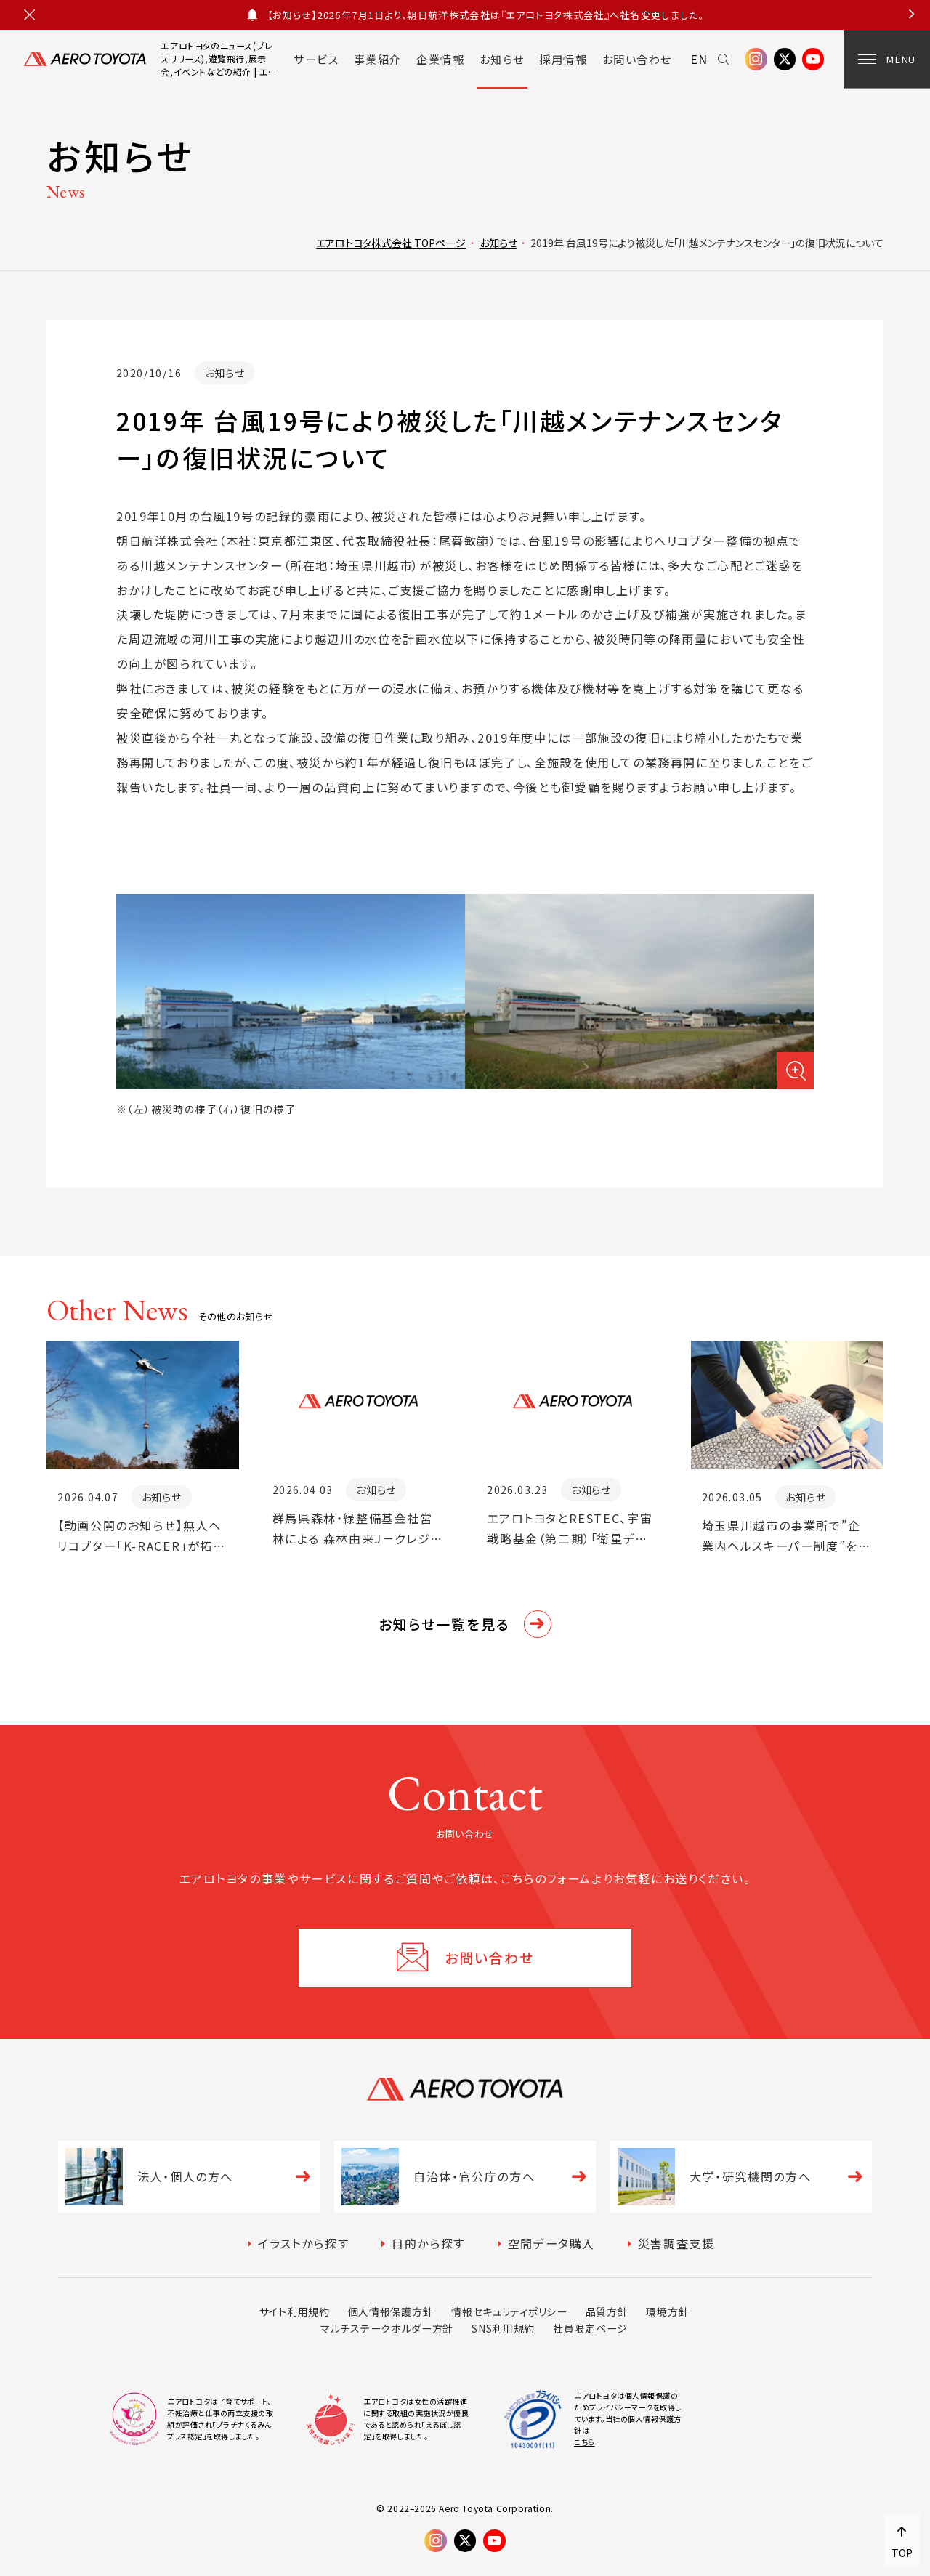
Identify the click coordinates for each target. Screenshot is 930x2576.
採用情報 (563, 59)
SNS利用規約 (503, 2328)
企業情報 (440, 59)
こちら (584, 2441)
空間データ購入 (551, 2243)
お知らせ (502, 59)
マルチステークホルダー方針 (386, 2328)
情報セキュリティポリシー (509, 2311)
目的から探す (428, 2243)
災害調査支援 (676, 2243)
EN (699, 59)
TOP (902, 2552)
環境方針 (667, 2311)
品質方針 (607, 2311)
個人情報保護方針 (391, 2311)
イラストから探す (303, 2243)
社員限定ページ (590, 2328)
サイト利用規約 (294, 2311)
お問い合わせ (637, 59)
